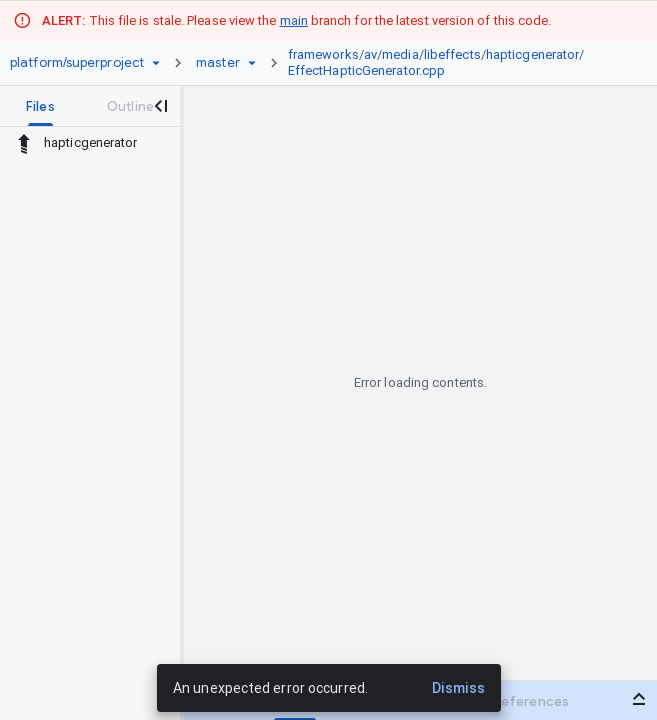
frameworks (323, 54)
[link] (455, 63)
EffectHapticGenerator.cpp (367, 70)
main (294, 20)
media (400, 54)
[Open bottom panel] (639, 699)
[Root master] (218, 63)
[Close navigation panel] (160, 106)
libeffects (452, 54)
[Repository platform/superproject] (77, 63)
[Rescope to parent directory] (24, 143)
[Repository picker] (156, 63)
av (370, 54)
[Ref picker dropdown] (252, 63)
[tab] (40, 106)
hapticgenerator (533, 54)
